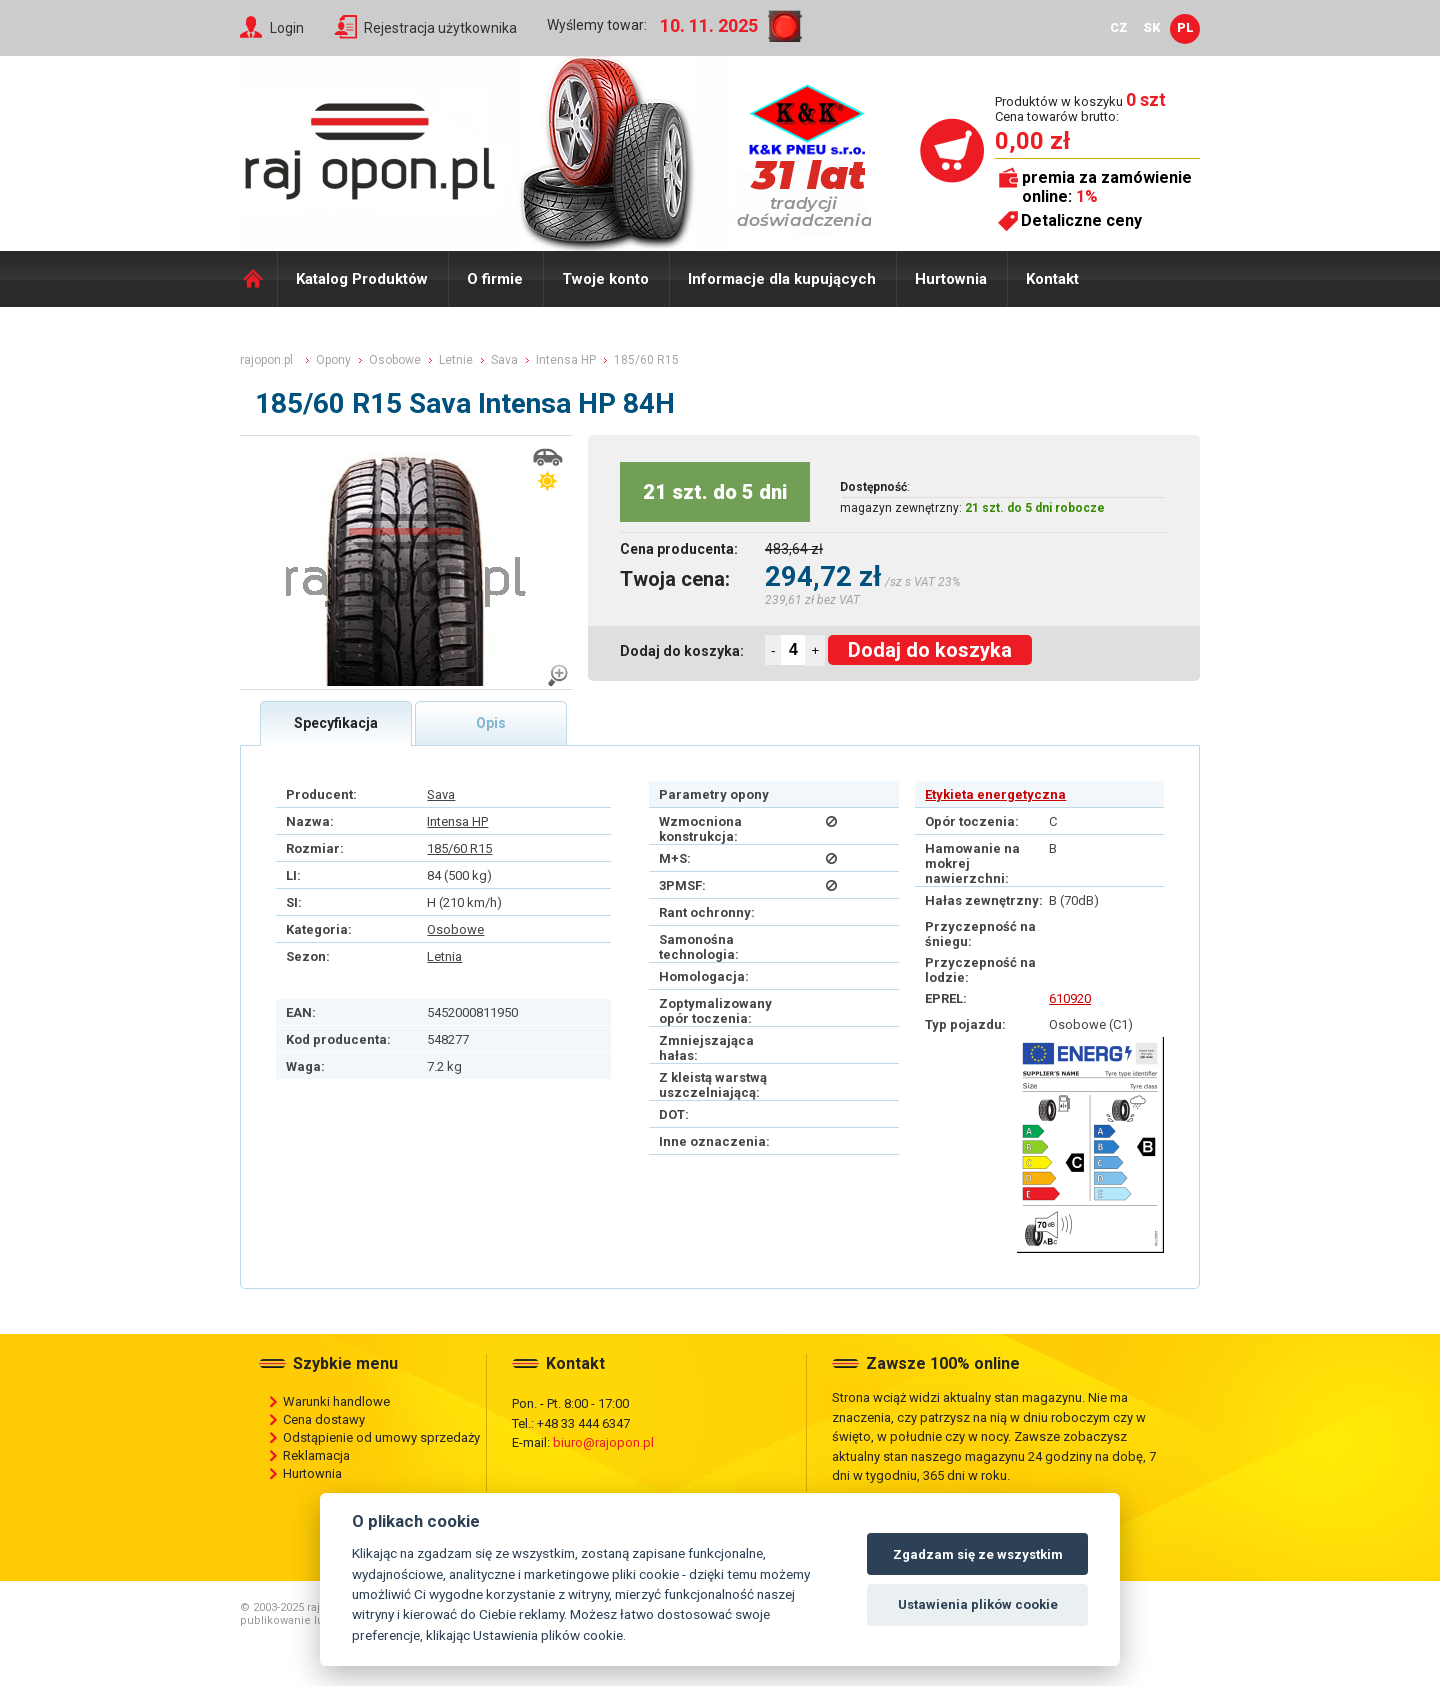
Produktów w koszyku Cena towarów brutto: (1080, 108)
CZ (1119, 27)
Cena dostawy (324, 1419)
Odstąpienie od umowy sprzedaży (381, 1437)
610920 (1070, 998)
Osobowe (455, 929)
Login (287, 28)
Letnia (444, 956)
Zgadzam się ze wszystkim (978, 1554)
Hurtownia (951, 279)
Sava (441, 794)
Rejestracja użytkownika (440, 28)
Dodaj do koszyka (930, 650)
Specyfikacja (336, 723)
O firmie (495, 279)
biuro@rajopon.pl (603, 1442)
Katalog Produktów (362, 279)
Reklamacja (316, 1455)
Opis (491, 723)
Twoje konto (605, 279)
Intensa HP (457, 821)
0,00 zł (1032, 141)
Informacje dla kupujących (782, 279)
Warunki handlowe (336, 1401)
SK (1152, 27)
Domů (258, 279)
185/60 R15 (459, 848)
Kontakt (1052, 279)
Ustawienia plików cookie (978, 1604)
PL (1185, 27)
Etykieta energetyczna (995, 794)
